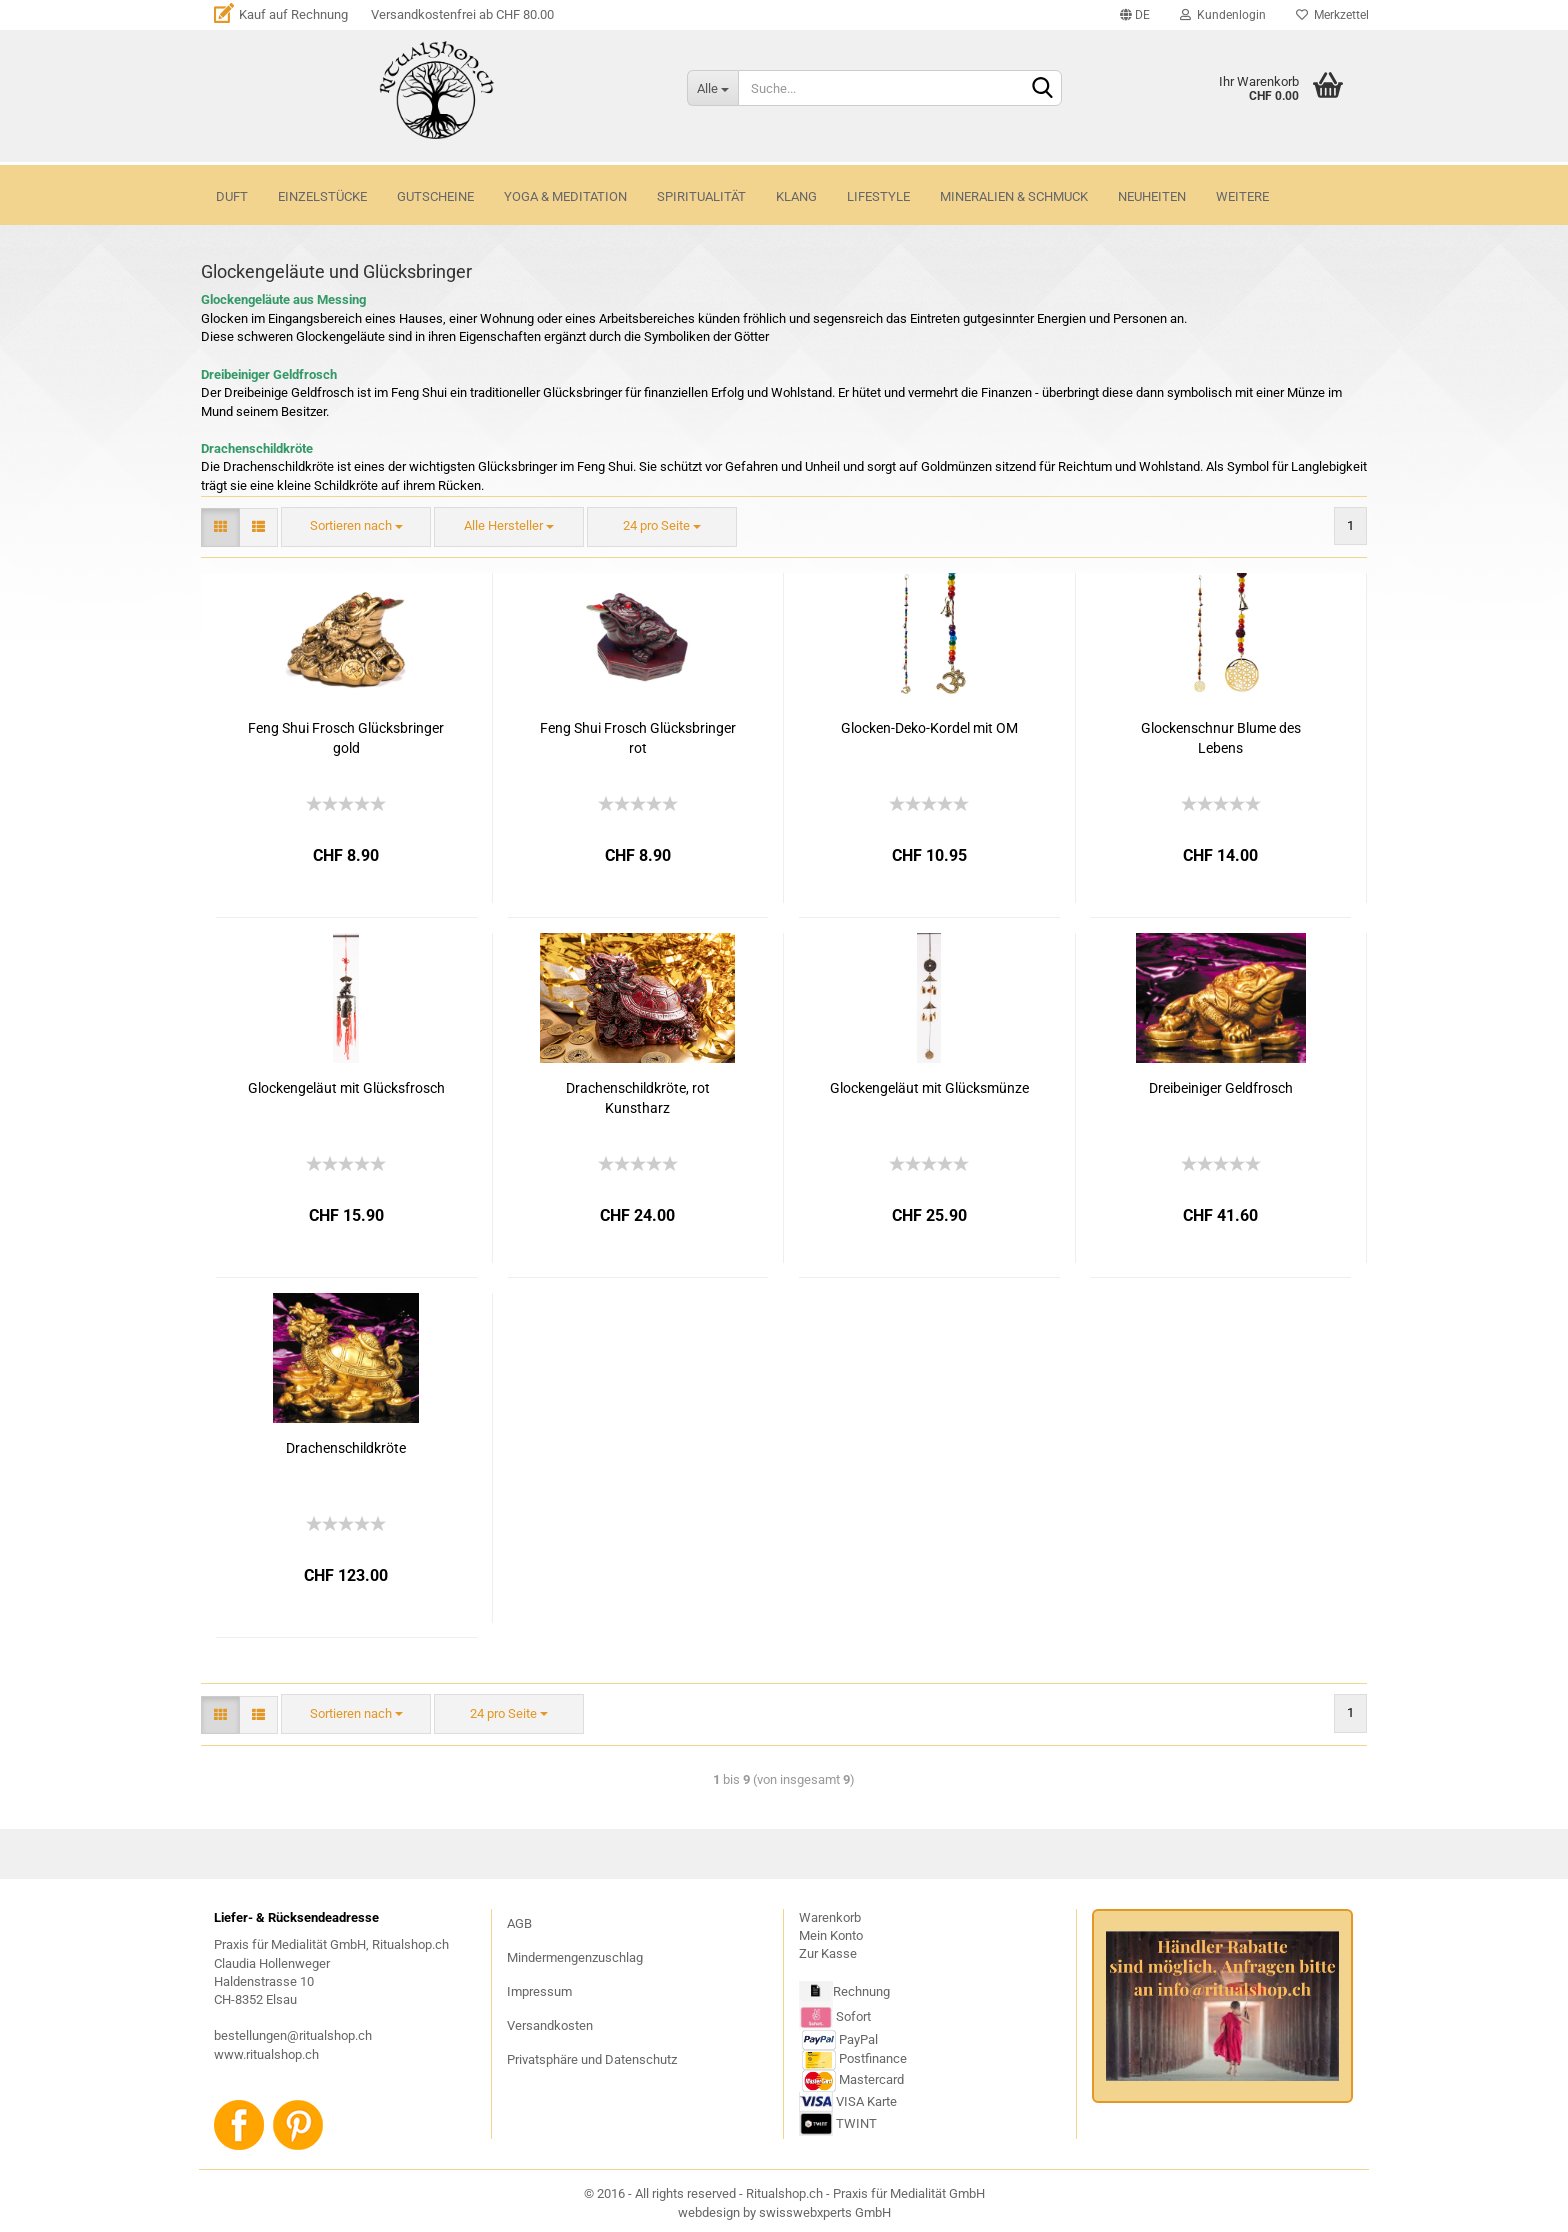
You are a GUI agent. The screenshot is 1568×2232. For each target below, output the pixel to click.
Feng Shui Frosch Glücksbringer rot (638, 738)
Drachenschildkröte (346, 1448)
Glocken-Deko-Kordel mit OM (929, 728)
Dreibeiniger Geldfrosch (1221, 1088)
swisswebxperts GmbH (825, 2212)
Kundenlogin (1223, 15)
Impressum (539, 1991)
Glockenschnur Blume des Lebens (1221, 738)
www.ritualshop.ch (266, 2054)
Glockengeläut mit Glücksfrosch (346, 1088)
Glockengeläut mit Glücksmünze (929, 1088)
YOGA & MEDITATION (565, 196)
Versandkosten (550, 2025)
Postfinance (873, 2059)
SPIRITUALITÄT (701, 196)
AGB (519, 1923)
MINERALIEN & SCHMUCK (1014, 196)
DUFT (232, 196)
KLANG (796, 196)
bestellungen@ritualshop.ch (293, 2035)
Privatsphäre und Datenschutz (592, 2059)
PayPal (840, 2039)
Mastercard (871, 2080)
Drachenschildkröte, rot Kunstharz (638, 1098)
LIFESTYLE (878, 196)
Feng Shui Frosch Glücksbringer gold (346, 738)
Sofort (853, 2016)
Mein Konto (831, 1935)
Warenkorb (830, 1917)
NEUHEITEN (1152, 196)
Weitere (1242, 196)
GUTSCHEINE (435, 196)
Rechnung (861, 1992)
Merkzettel (1332, 15)
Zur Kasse (828, 1953)
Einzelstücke (322, 196)
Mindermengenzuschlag (575, 1957)
